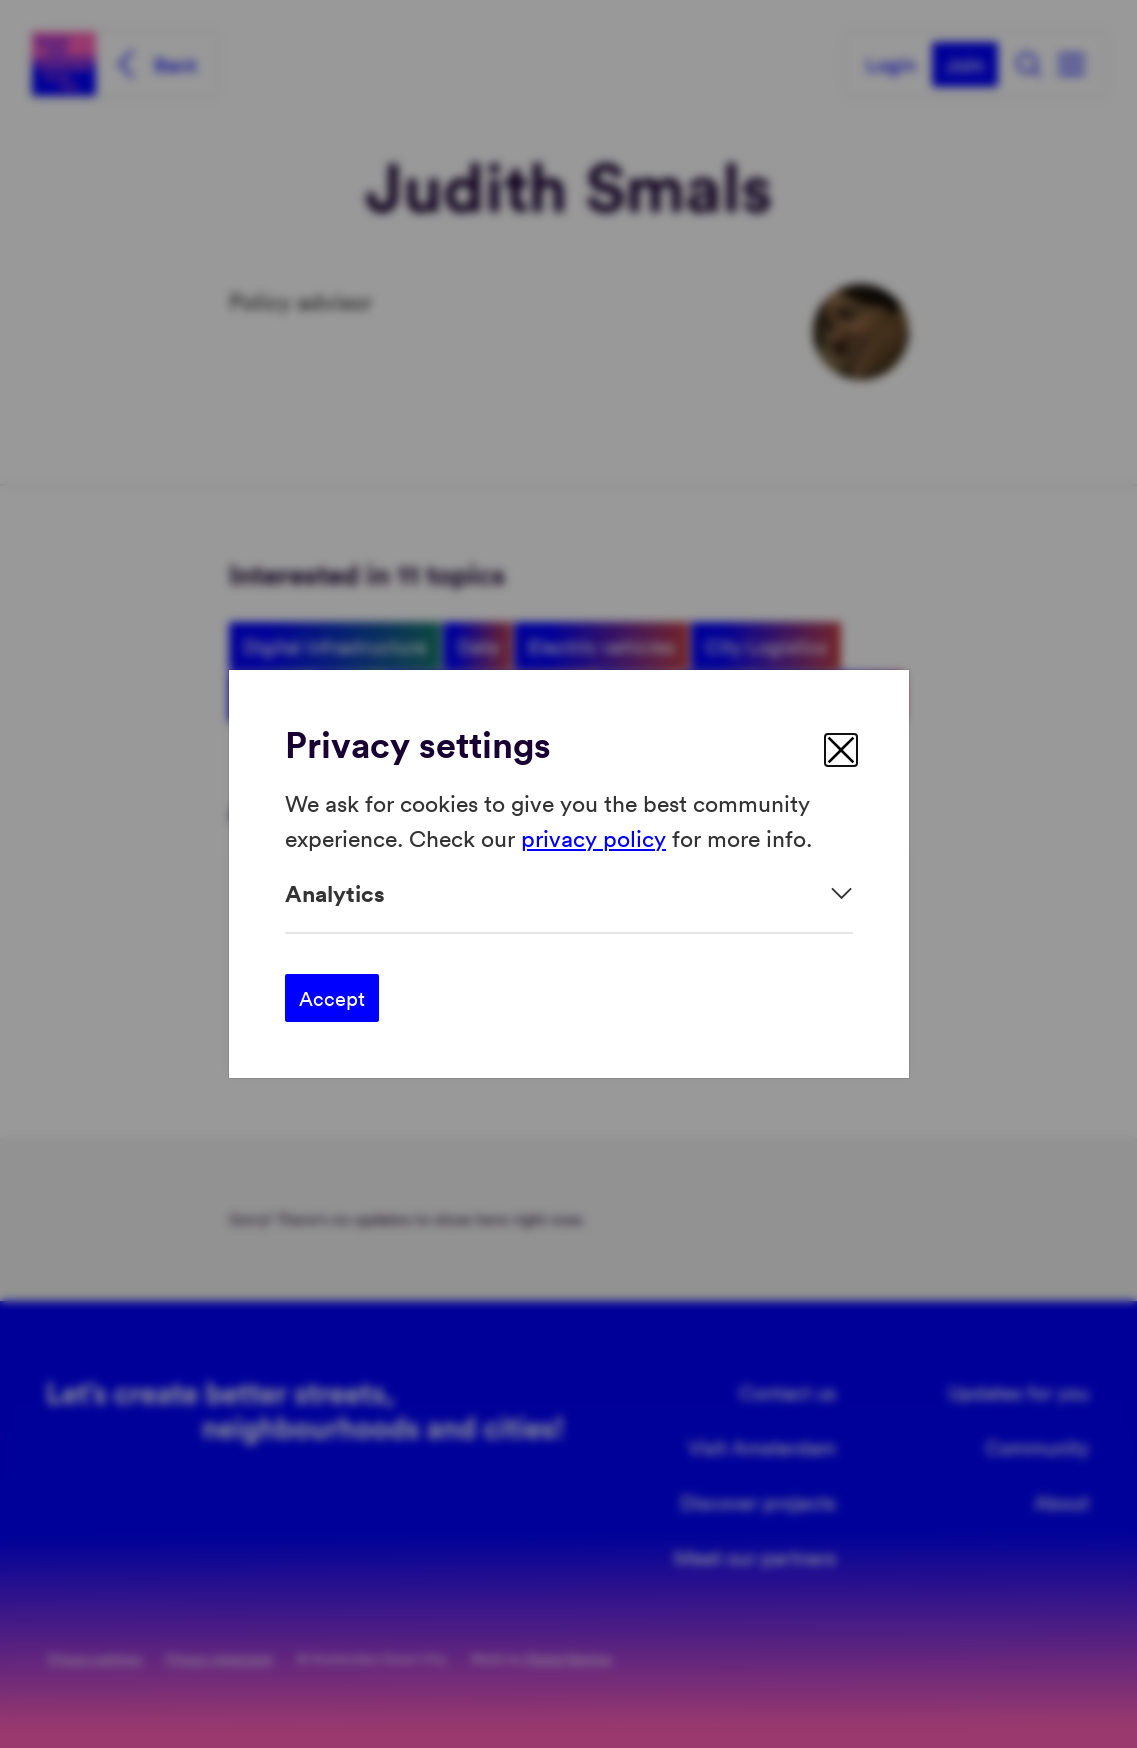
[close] (841, 750)
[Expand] (569, 893)
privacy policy (593, 836)
